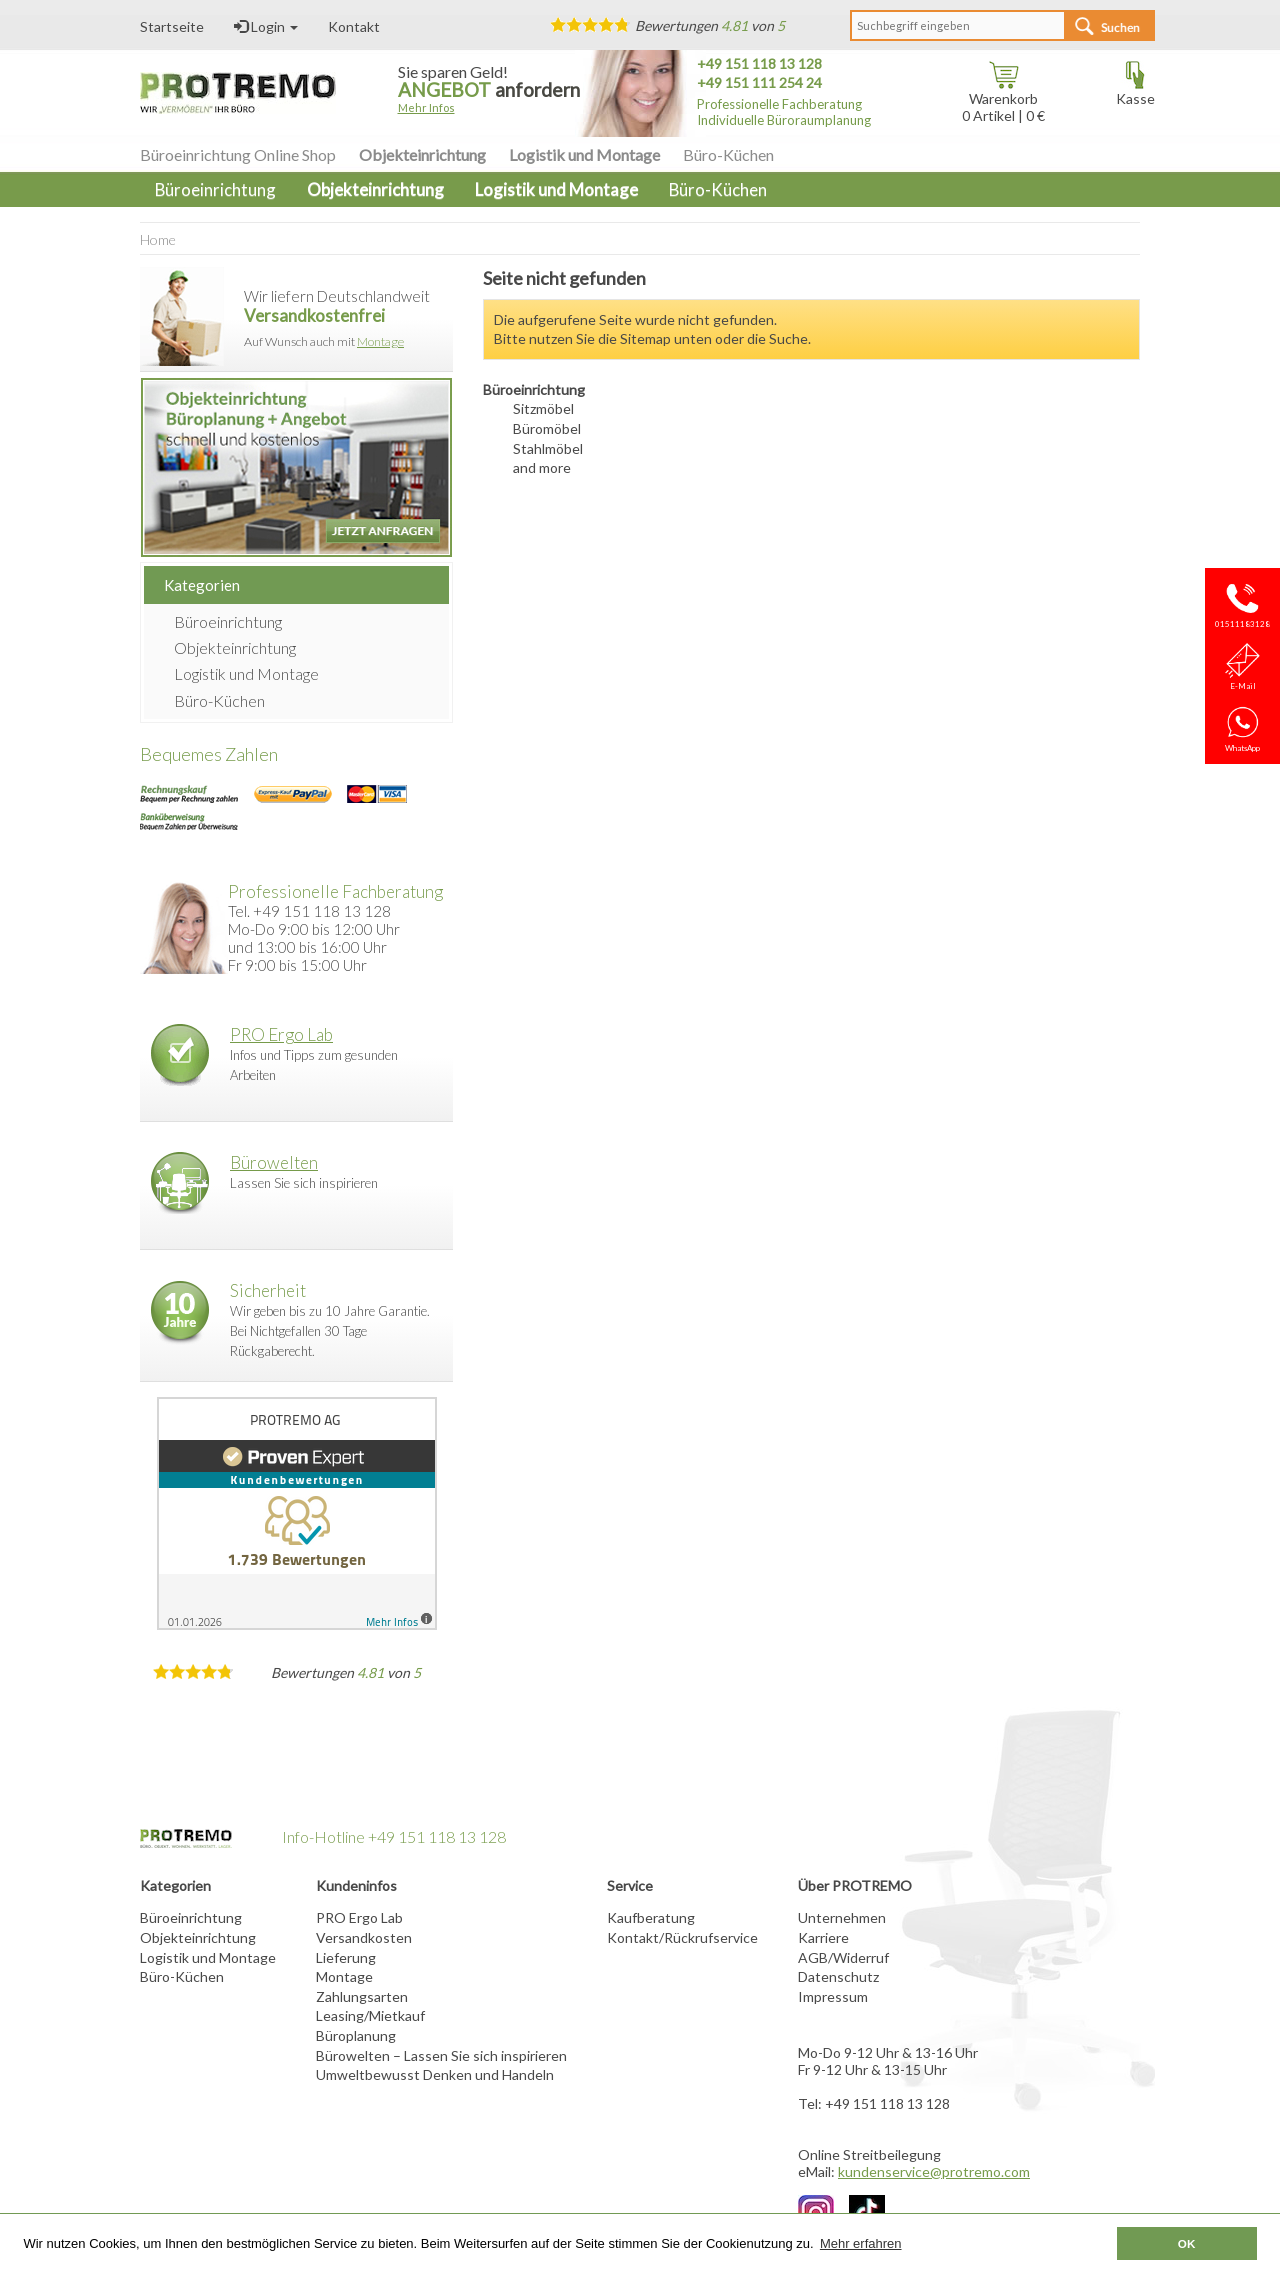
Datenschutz (838, 1976)
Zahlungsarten (362, 1996)
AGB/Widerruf (843, 1957)
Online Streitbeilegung (869, 2154)
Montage (380, 341)
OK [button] (1187, 2243)
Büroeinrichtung (228, 621)
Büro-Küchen (728, 154)
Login (266, 26)
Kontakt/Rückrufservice (682, 1937)
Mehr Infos (426, 107)
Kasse (1135, 91)
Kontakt (354, 26)
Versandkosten (364, 1937)
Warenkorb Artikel (1000, 100)
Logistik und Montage (584, 154)
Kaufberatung (651, 1917)
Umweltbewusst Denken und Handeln (435, 2074)
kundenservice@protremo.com (934, 2171)
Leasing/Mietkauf (370, 2015)
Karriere (823, 1937)
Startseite (172, 26)
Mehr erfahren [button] (861, 2243)
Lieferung (346, 1957)
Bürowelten (274, 1162)
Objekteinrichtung (422, 154)
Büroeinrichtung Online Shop (238, 154)
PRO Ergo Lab (281, 1034)
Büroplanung (356, 2035)
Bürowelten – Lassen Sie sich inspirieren (441, 2055)
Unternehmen (842, 1917)
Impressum (833, 1996)
